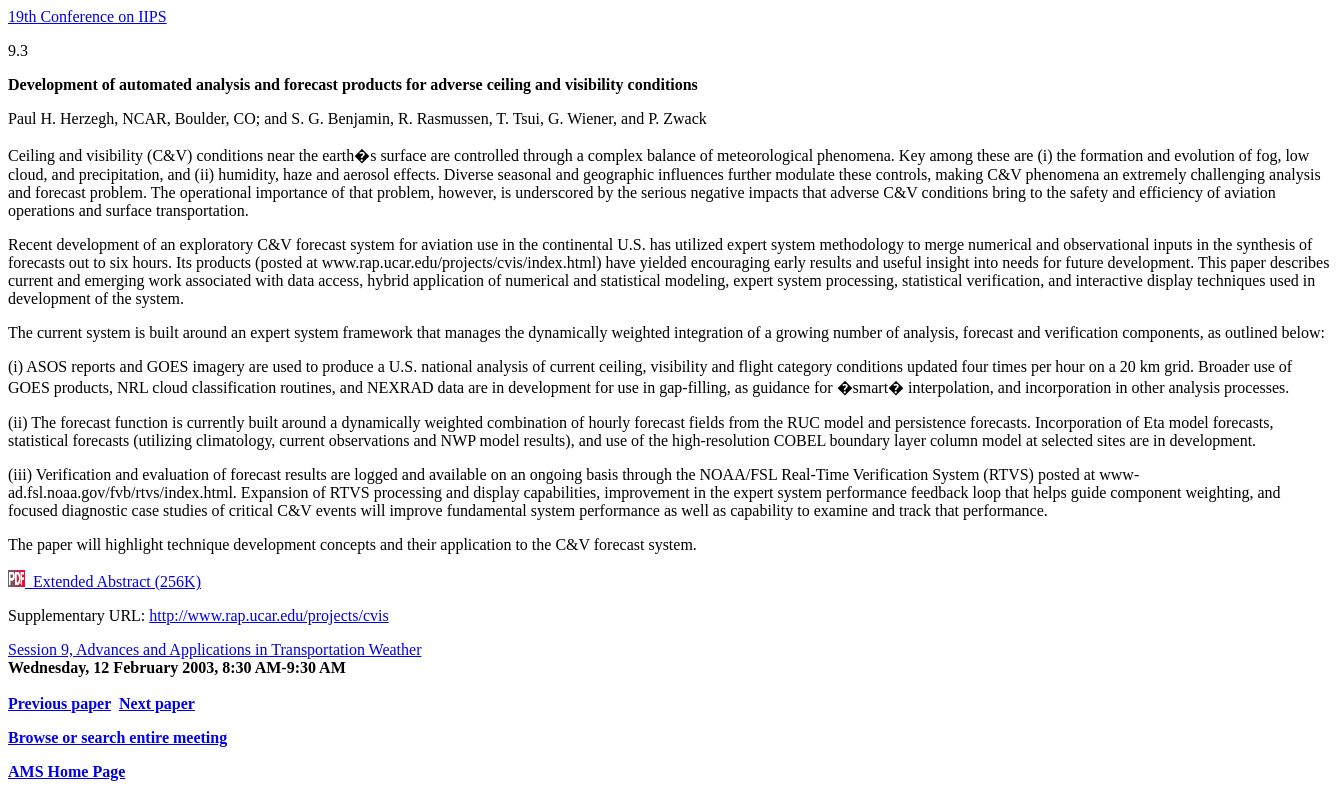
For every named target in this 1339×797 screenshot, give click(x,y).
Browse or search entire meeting (117, 737)
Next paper (157, 703)
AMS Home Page (66, 771)
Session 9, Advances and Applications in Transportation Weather (214, 649)
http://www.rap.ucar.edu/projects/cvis (268, 615)
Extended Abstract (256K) (104, 581)
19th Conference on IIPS (87, 16)
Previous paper (59, 703)
